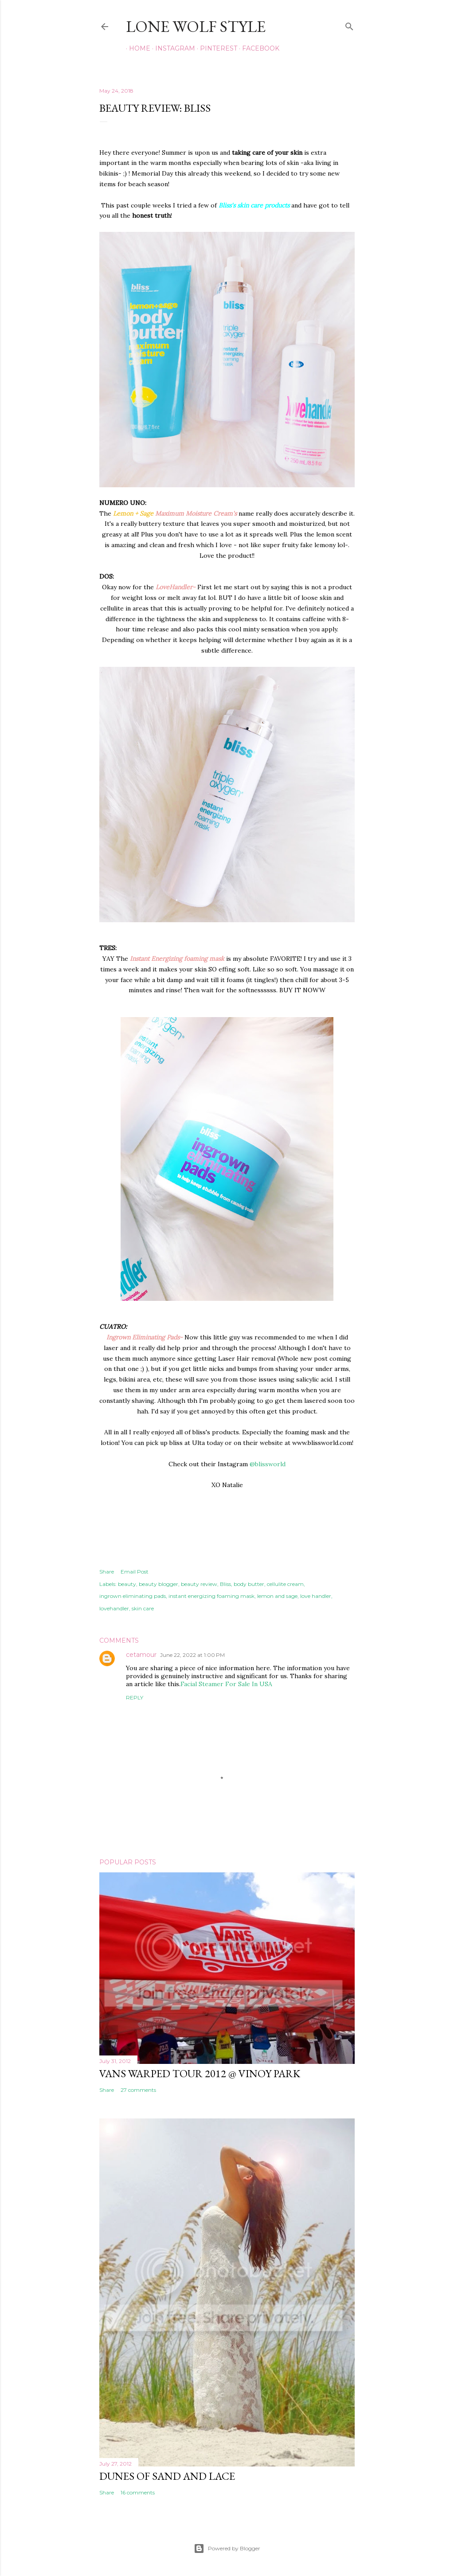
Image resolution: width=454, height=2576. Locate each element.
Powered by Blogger (227, 2548)
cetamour (141, 1655)
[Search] (349, 24)
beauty (127, 1584)
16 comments (138, 2492)
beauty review (199, 1584)
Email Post (135, 1571)
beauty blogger (158, 1584)
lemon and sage (277, 1596)
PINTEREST (215, 48)
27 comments (138, 2090)
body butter (249, 1584)
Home (136, 48)
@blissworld (268, 1464)
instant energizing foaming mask (211, 1596)
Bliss (225, 1584)
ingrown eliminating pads (132, 1596)
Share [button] (106, 1571)
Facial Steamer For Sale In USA (226, 1684)
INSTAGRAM (172, 48)
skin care (143, 1608)
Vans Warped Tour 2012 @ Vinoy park (199, 2073)
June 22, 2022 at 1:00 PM (192, 1655)
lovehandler (114, 1608)
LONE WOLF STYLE (196, 26)
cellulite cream (285, 1584)
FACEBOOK (257, 48)
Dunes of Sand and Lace (167, 2476)
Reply (134, 1697)
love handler (315, 1596)
